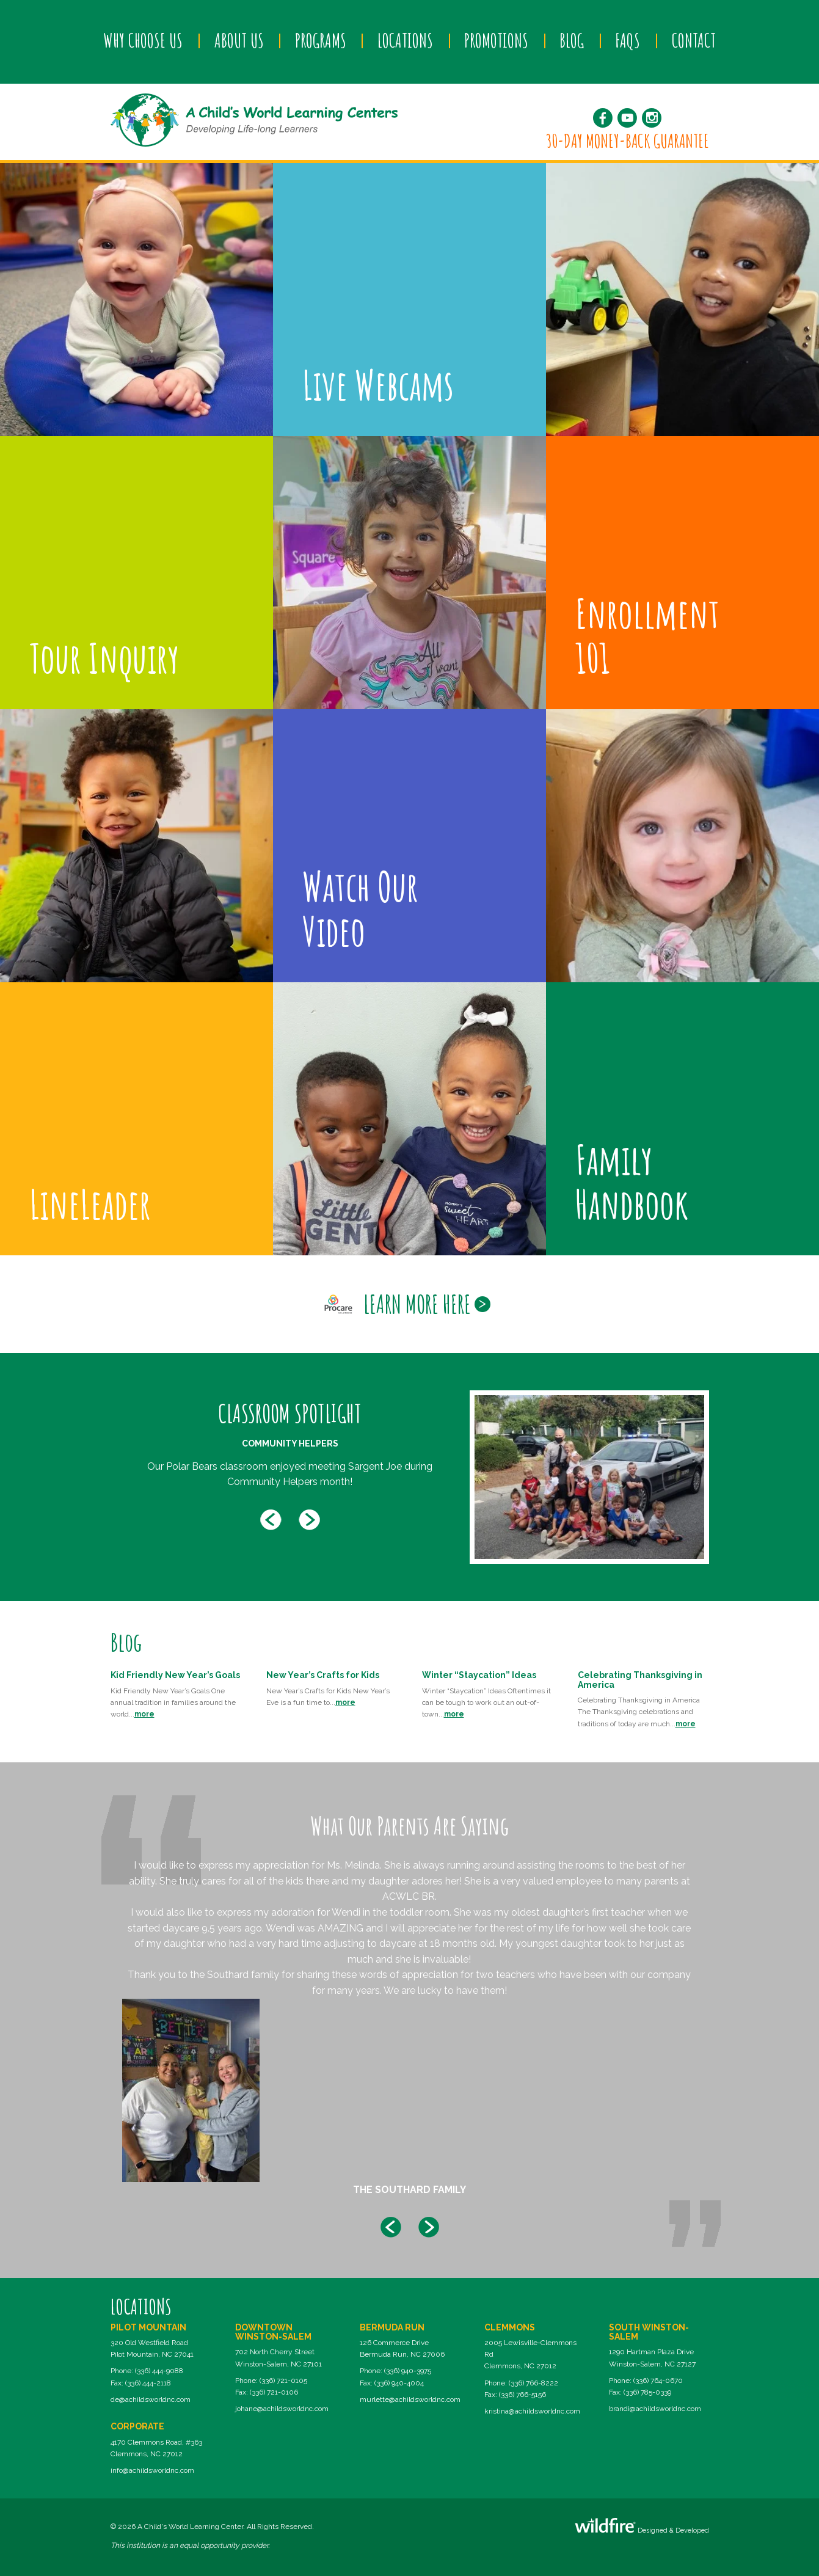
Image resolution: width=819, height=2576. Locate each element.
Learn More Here (417, 1303)
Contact (694, 40)
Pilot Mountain (148, 2327)
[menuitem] (143, 40)
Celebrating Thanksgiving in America (640, 1679)
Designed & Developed (642, 2526)
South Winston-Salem (649, 2331)
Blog (571, 40)
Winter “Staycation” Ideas (479, 1675)
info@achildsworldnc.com (152, 2470)
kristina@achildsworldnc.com (532, 2411)
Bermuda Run (392, 2327)
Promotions (496, 40)
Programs (320, 40)
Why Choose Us (143, 40)
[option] (410, 1477)
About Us (239, 40)
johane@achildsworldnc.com (282, 2408)
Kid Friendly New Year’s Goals (175, 1675)
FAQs (627, 40)
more (144, 1714)
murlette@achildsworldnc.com (410, 2399)
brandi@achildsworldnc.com (655, 2408)
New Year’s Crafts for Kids (322, 1675)
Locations (405, 40)
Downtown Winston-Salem (273, 2331)
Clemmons (509, 2327)
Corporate (137, 2426)
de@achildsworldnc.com (151, 2399)
